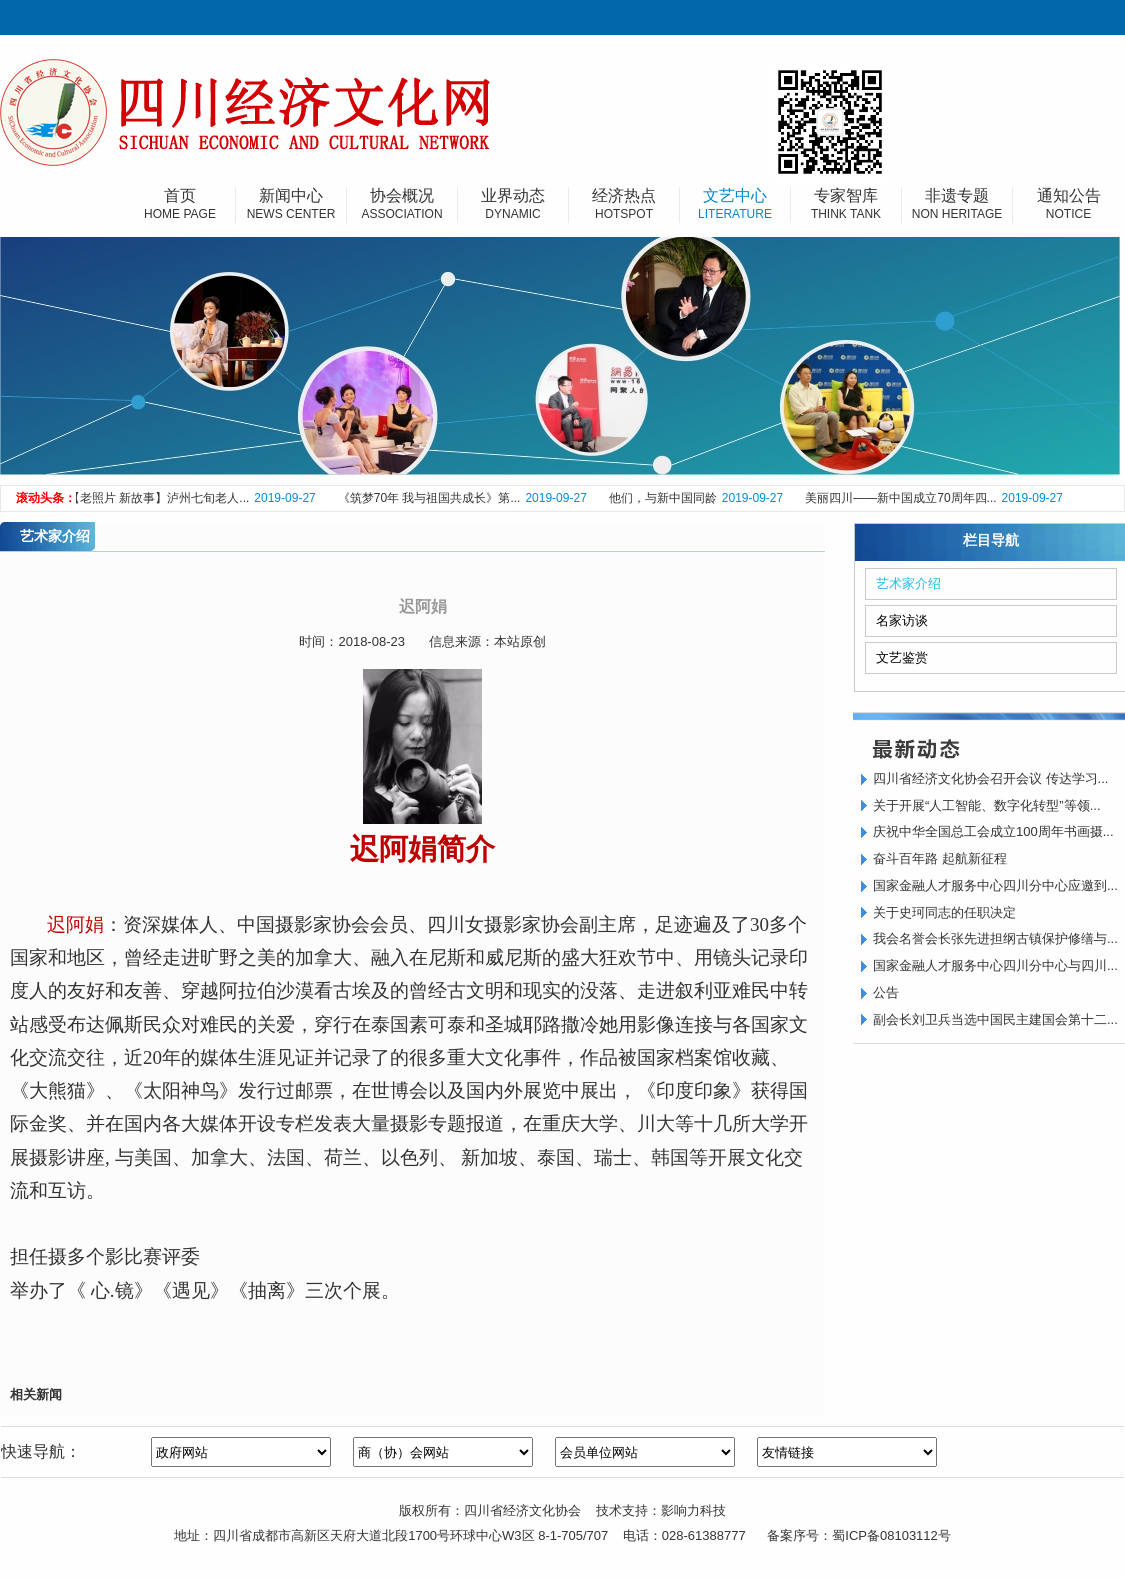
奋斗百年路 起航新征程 (940, 858)
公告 (886, 992)
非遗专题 (957, 205)
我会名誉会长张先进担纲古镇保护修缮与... (995, 938)
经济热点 (624, 205)
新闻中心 (291, 205)
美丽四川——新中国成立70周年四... (903, 498)
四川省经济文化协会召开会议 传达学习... (990, 778)
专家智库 (846, 205)
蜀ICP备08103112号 (891, 1535)
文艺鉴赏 (902, 657)
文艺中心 (735, 205)
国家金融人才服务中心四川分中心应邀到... (995, 885)
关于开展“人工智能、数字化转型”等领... (987, 805)
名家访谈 (902, 620)
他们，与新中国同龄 (666, 498)
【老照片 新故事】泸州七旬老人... (161, 498)
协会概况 (402, 205)
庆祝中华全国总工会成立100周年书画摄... (993, 831)
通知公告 (1068, 205)
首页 (180, 205)
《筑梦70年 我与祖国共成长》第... (432, 498)
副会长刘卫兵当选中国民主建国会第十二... (995, 1019)
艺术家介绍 (908, 583)
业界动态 (513, 205)
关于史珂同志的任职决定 (944, 912)
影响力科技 (693, 1510)
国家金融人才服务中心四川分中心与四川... (995, 965)
